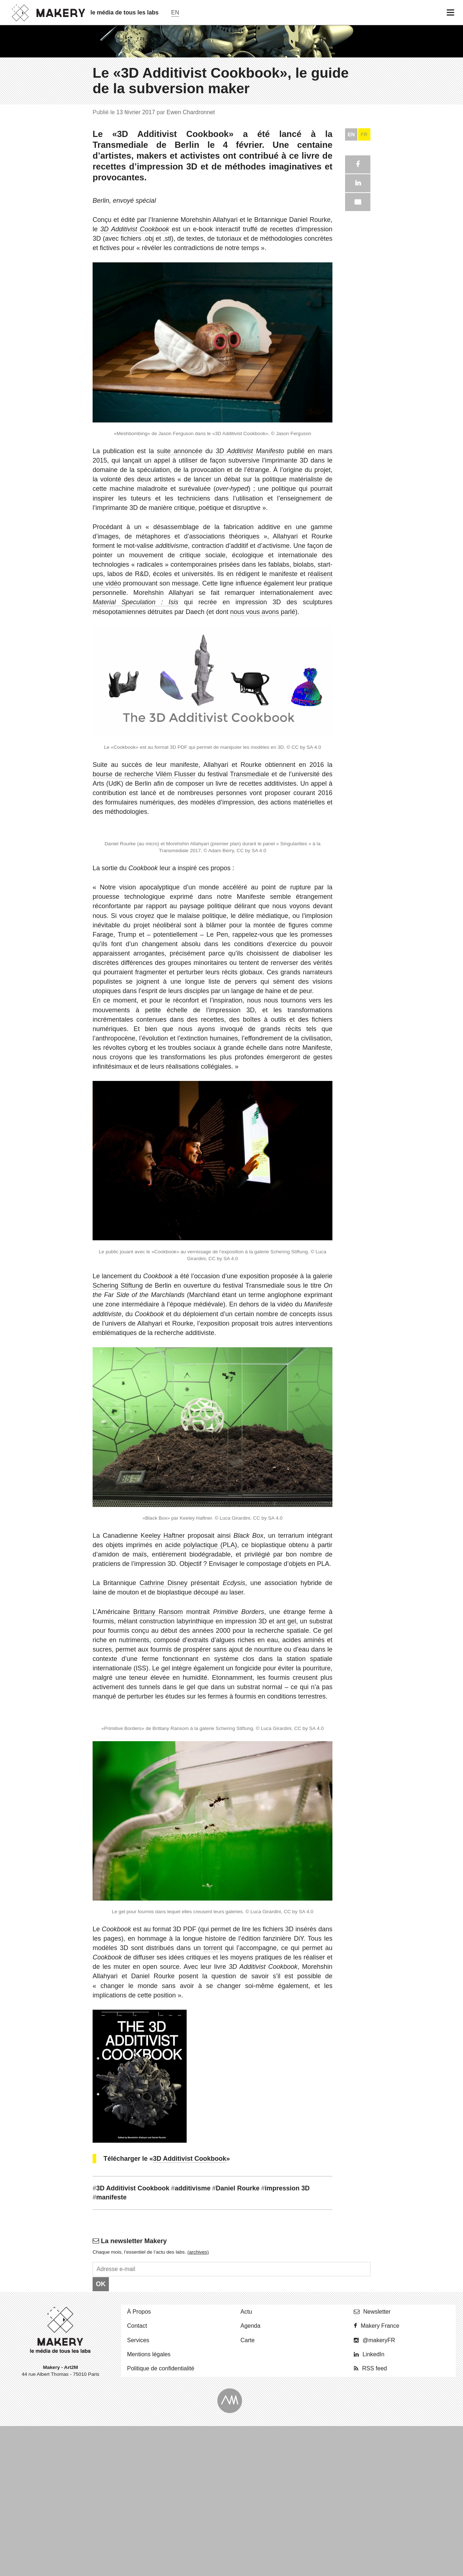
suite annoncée (180, 2350)
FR (364, 2034)
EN (351, 2034)
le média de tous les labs (124, 12)
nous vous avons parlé (262, 2511)
